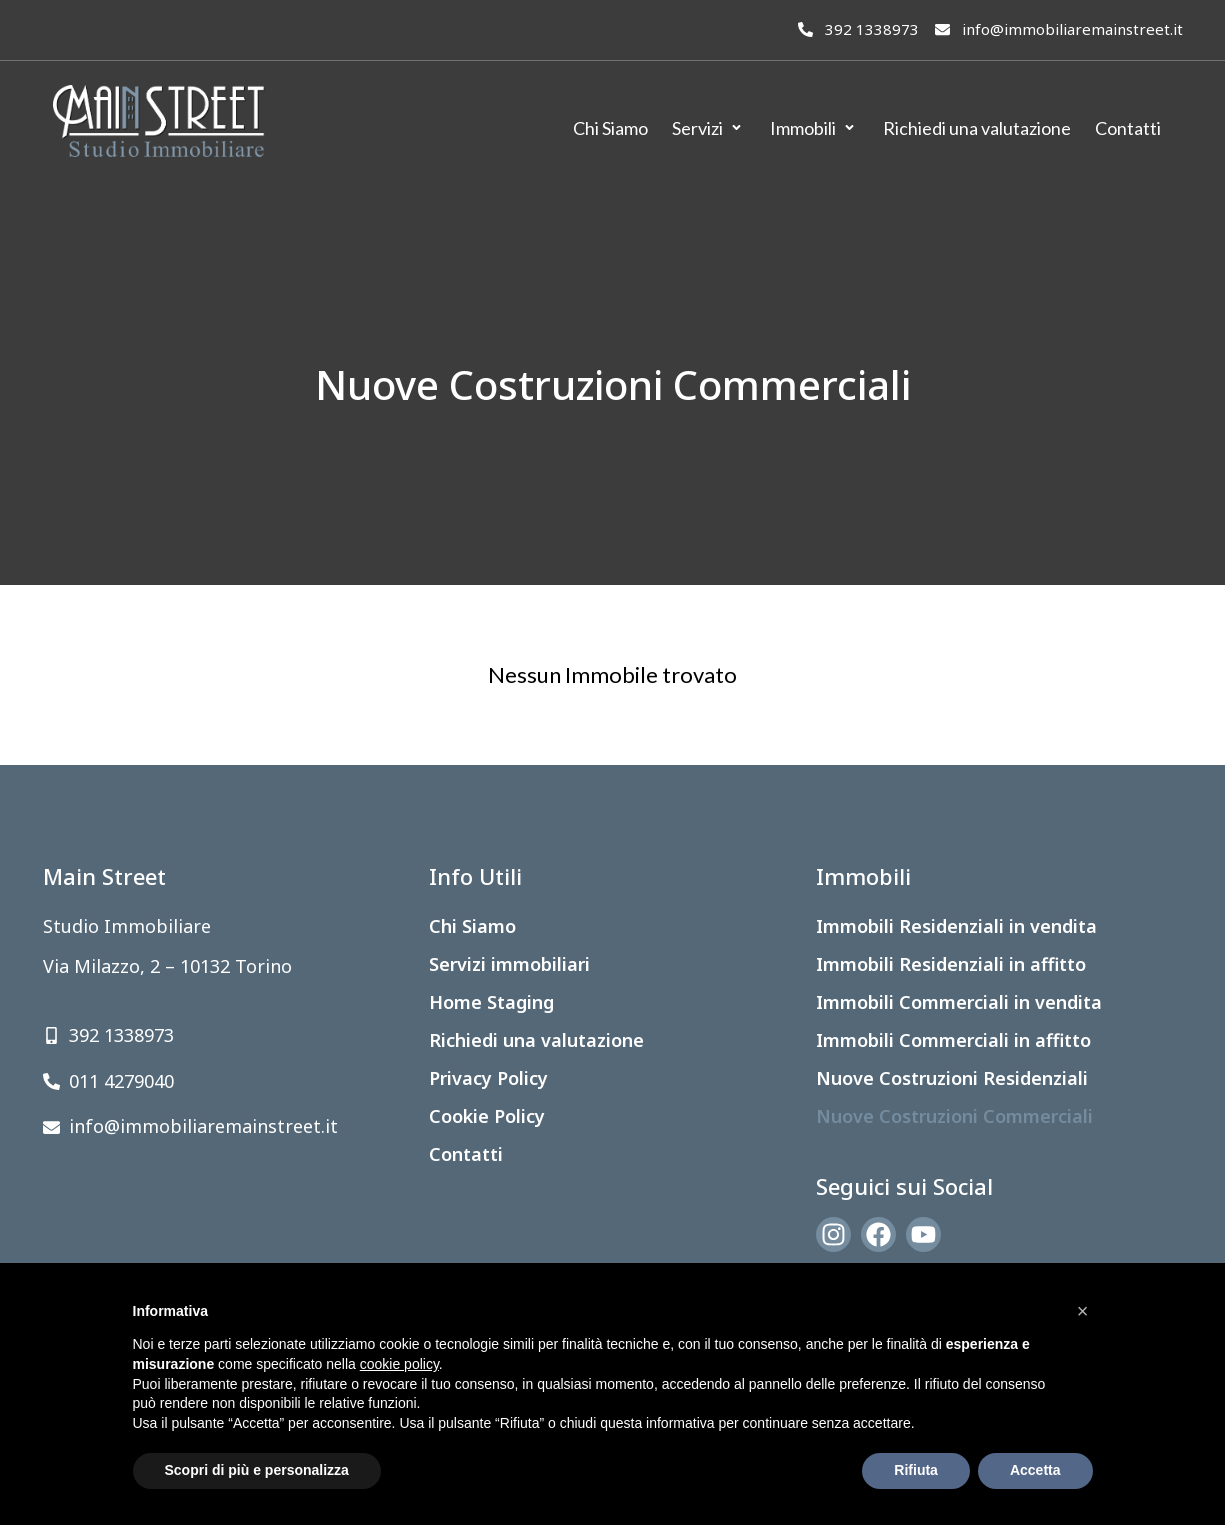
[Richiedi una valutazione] (977, 128)
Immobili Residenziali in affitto (951, 964)
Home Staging (491, 1002)
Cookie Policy (487, 1116)
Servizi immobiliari (509, 964)
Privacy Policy (488, 1078)
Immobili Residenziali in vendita (956, 926)
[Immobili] (814, 128)
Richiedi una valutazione (536, 1040)
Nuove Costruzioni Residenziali (952, 1078)
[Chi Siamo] (610, 128)
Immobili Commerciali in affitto (953, 1040)
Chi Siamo (472, 926)
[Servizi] (709, 128)
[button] (1083, 1311)
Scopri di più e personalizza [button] (257, 1470)
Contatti (466, 1154)
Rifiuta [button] (916, 1470)
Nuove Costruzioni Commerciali (954, 1116)
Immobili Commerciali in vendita (959, 1002)
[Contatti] (1128, 128)
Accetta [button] (1035, 1470)
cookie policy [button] (399, 1364)
